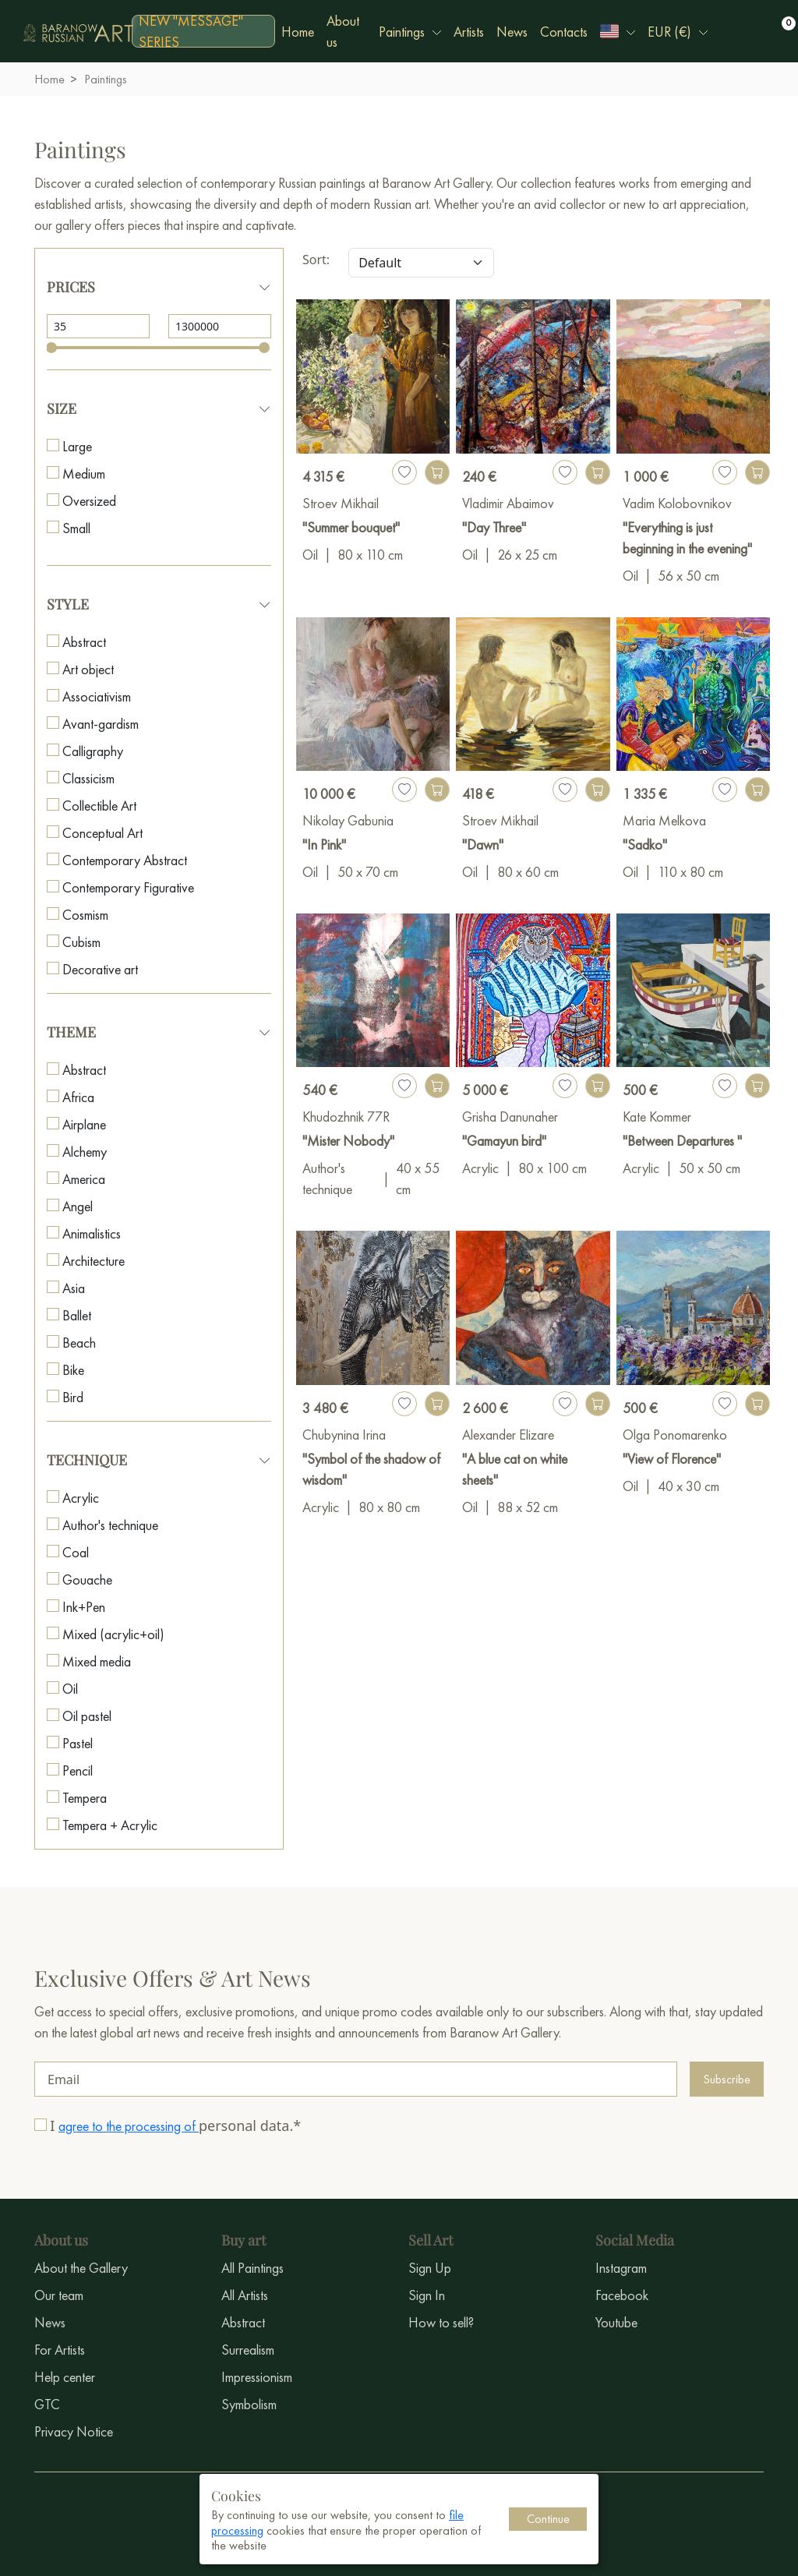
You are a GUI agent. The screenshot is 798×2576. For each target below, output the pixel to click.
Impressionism (256, 2377)
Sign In (426, 2295)
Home (297, 32)
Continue (548, 2519)
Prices (71, 286)
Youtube (616, 2322)
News (512, 32)
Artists (469, 32)
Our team (58, 2295)
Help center (64, 2377)
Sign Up (429, 2268)
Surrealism (247, 2350)
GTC (47, 2404)
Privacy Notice (73, 2431)
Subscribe (726, 2079)
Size (61, 408)
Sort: (316, 259)
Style (68, 604)
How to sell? (441, 2322)
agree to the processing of (128, 2126)
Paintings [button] (402, 32)
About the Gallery (81, 2268)
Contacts (564, 32)
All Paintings (252, 2268)
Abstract (243, 2322)
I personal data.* (175, 2125)
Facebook (621, 2295)
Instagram (621, 2268)
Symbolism (249, 2404)
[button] (617, 31)
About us (343, 31)
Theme (71, 1032)
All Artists (244, 2295)
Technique (87, 1460)
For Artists (59, 2350)
